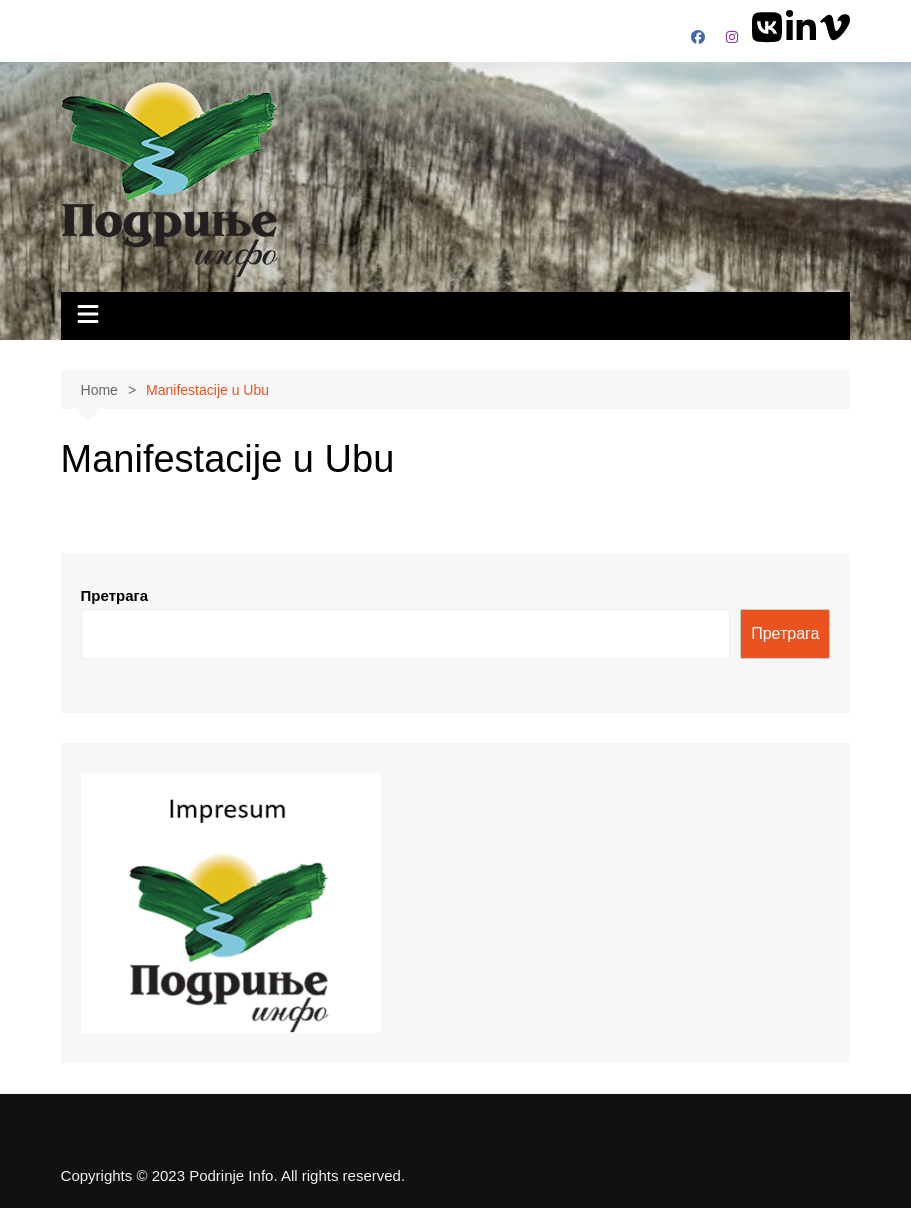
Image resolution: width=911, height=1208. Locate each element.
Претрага (115, 595)
